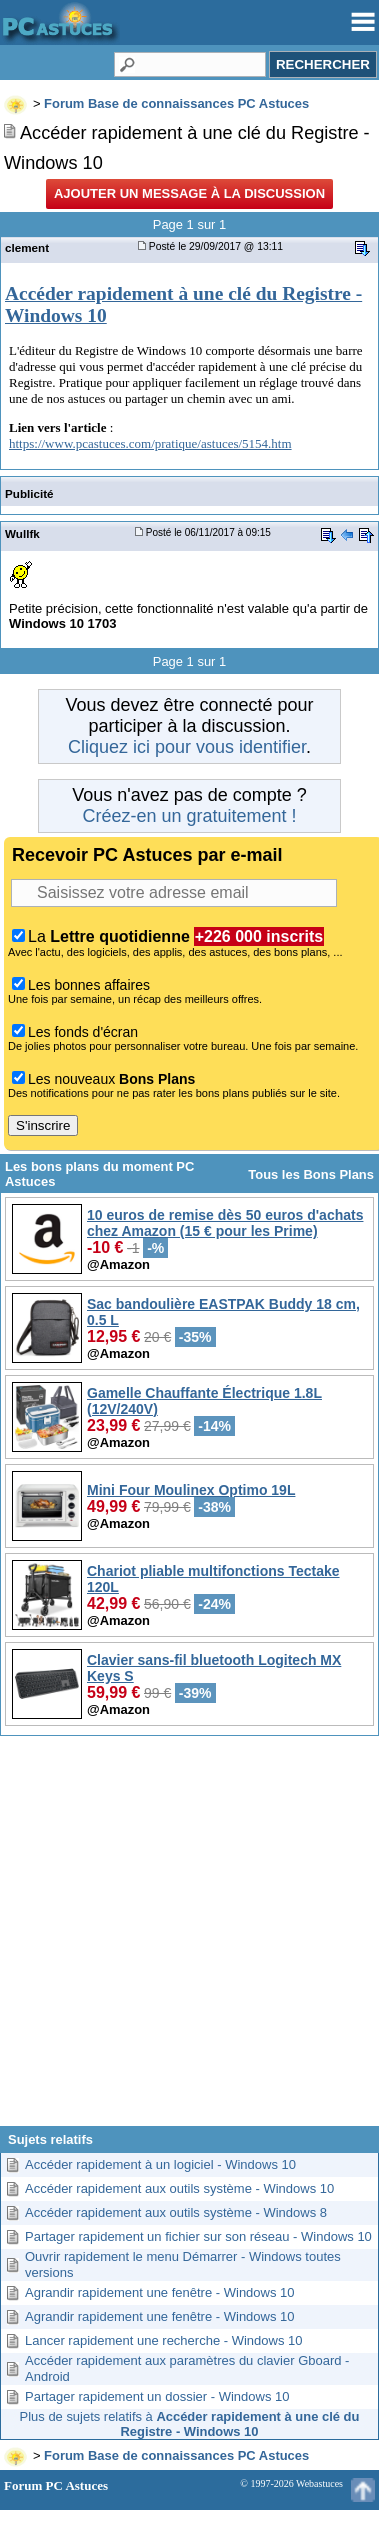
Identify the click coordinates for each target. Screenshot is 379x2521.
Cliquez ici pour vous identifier (187, 747)
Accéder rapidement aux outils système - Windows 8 (176, 2212)
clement (27, 247)
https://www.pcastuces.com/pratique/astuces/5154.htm (150, 443)
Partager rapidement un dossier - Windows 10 (157, 2396)
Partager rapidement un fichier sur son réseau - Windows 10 (198, 2236)
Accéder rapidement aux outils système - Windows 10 (179, 2188)
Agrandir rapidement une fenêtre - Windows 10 (160, 2292)
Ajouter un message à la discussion (189, 193)
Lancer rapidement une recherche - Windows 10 (163, 2340)
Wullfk (22, 533)
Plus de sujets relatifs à (190, 2424)
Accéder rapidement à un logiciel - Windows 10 (160, 2164)
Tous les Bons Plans (311, 1174)
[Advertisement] (187, 1938)
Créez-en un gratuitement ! (189, 816)
